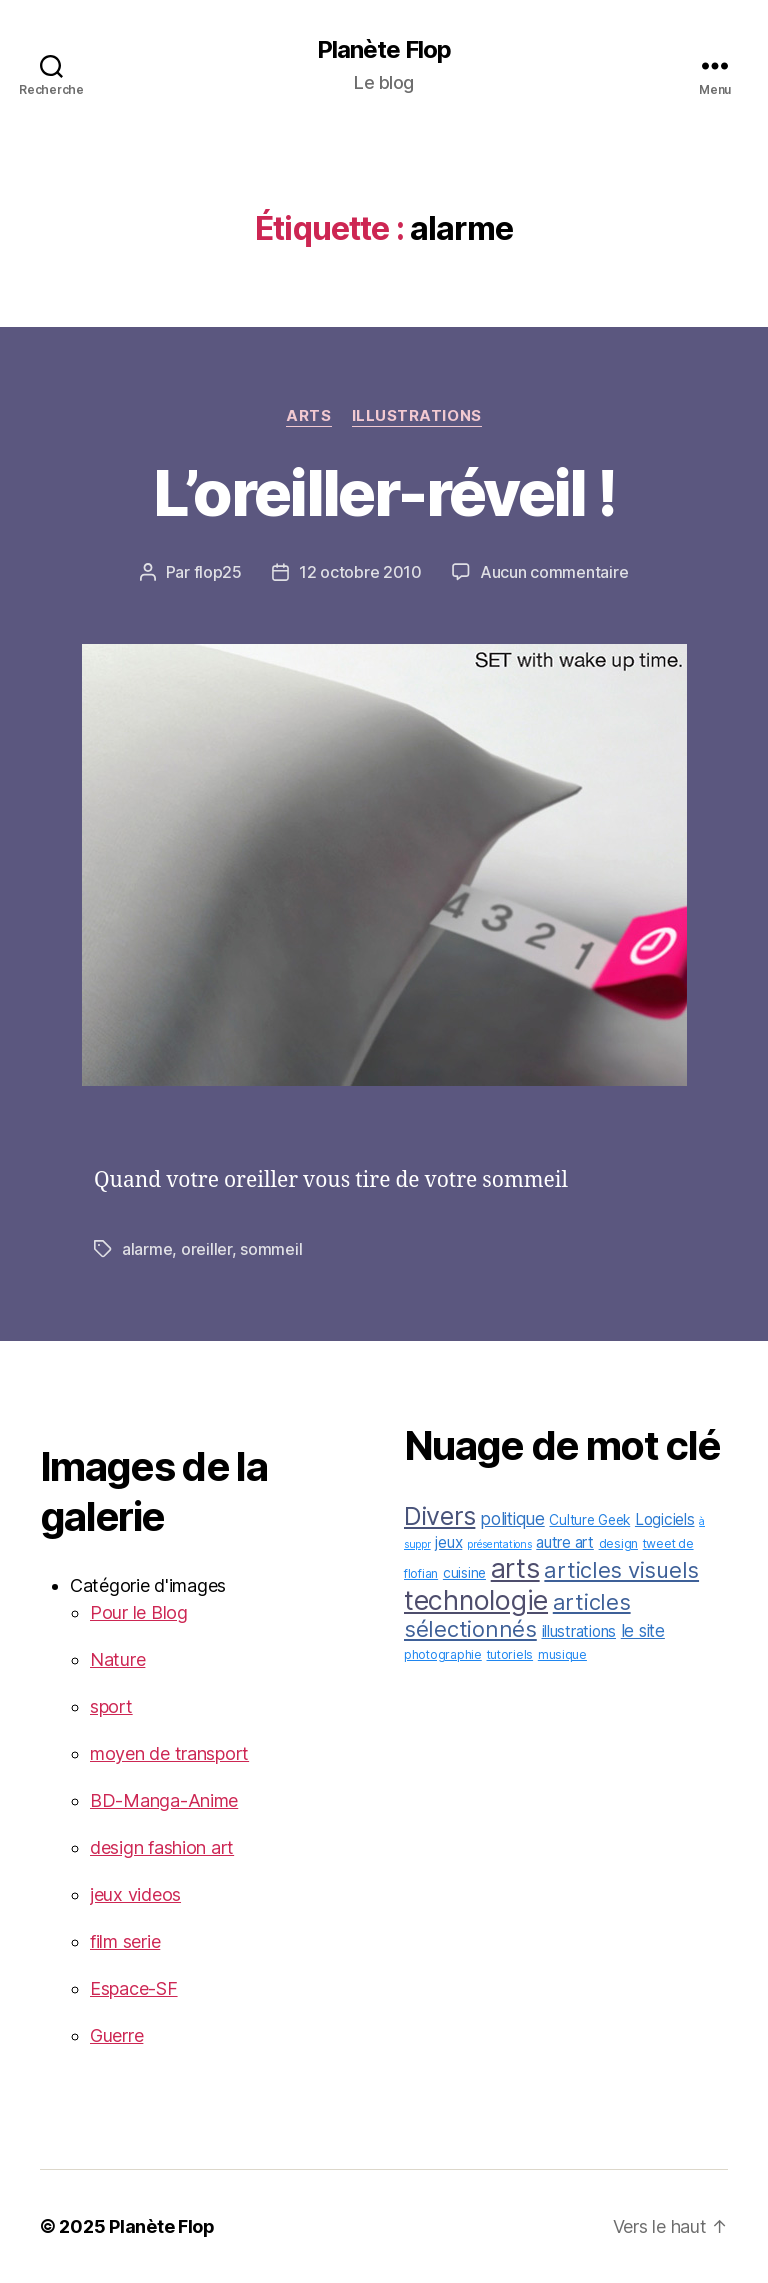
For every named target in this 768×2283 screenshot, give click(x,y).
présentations (499, 1544)
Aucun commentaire (554, 572)
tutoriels (510, 1654)
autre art (565, 1542)
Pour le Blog (139, 1612)
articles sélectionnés (517, 1615)
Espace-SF (134, 1988)
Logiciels (665, 1519)
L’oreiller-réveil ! (384, 492)
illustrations (417, 416)
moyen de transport (169, 1753)
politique (512, 1518)
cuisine (464, 1573)
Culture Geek (589, 1520)
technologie (476, 1600)
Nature (117, 1659)
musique (562, 1654)
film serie (125, 1941)
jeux (448, 1542)
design (618, 1543)
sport (111, 1706)
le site (643, 1630)
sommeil (271, 1249)
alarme (147, 1249)
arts (308, 416)
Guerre (116, 2035)
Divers (439, 1516)
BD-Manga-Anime (164, 1800)
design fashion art (162, 1847)
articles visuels (621, 1570)
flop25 (218, 572)
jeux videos (135, 1894)
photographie (443, 1654)
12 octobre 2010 (360, 572)
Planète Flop (384, 50)
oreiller (206, 1249)
